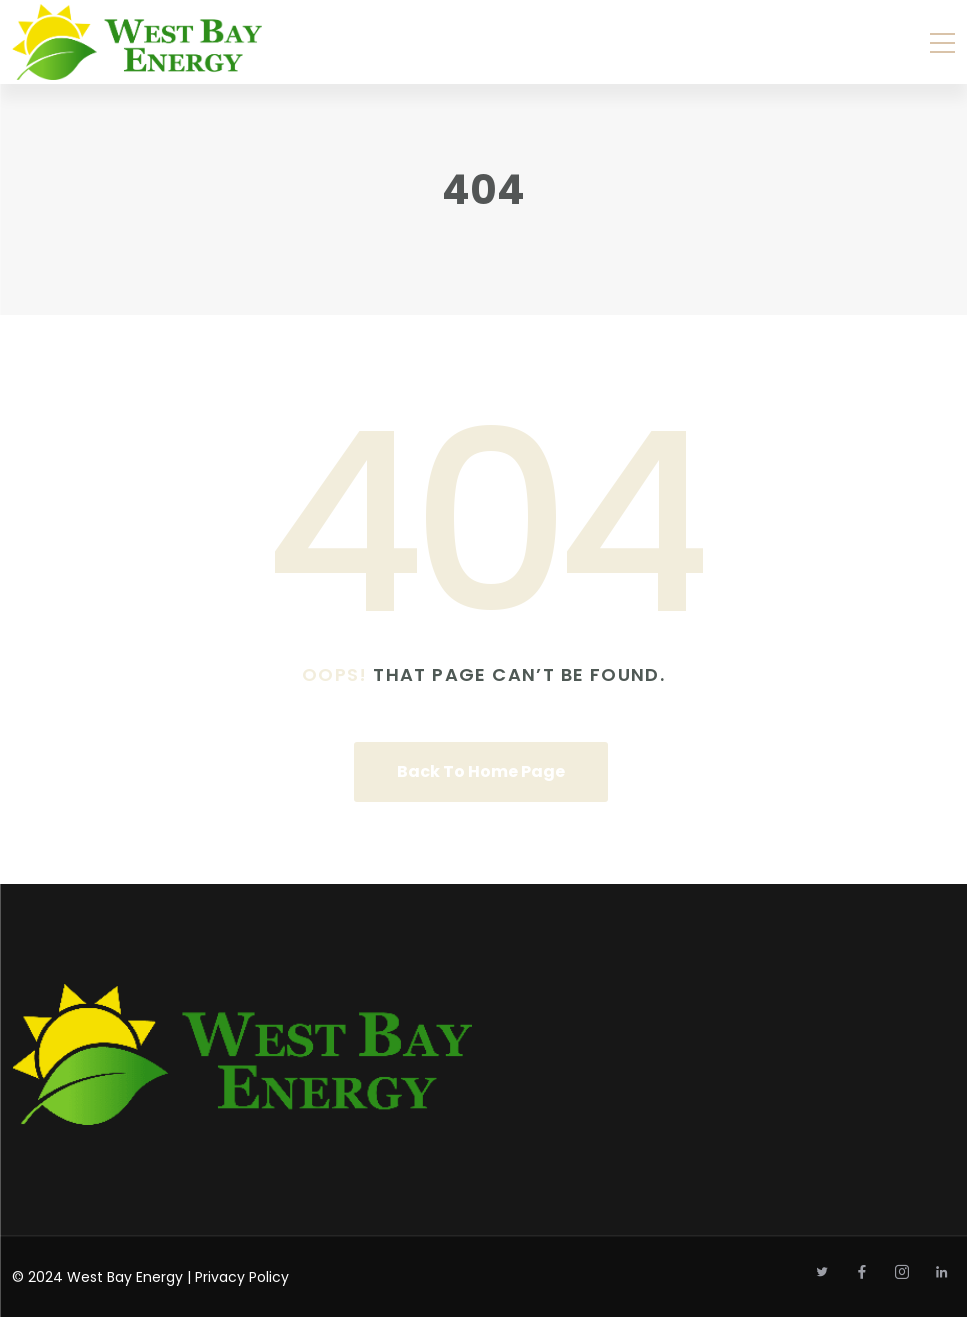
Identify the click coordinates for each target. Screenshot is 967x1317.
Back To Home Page (481, 771)
